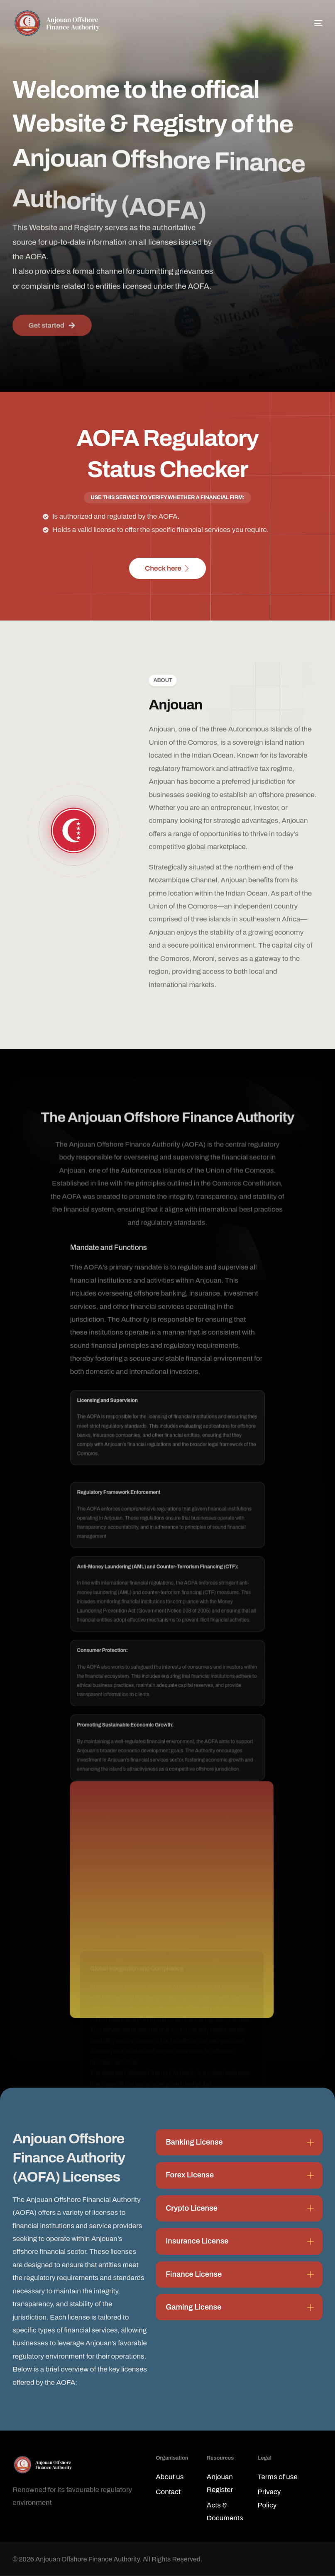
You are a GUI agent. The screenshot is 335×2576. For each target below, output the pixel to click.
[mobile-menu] (308, 23)
